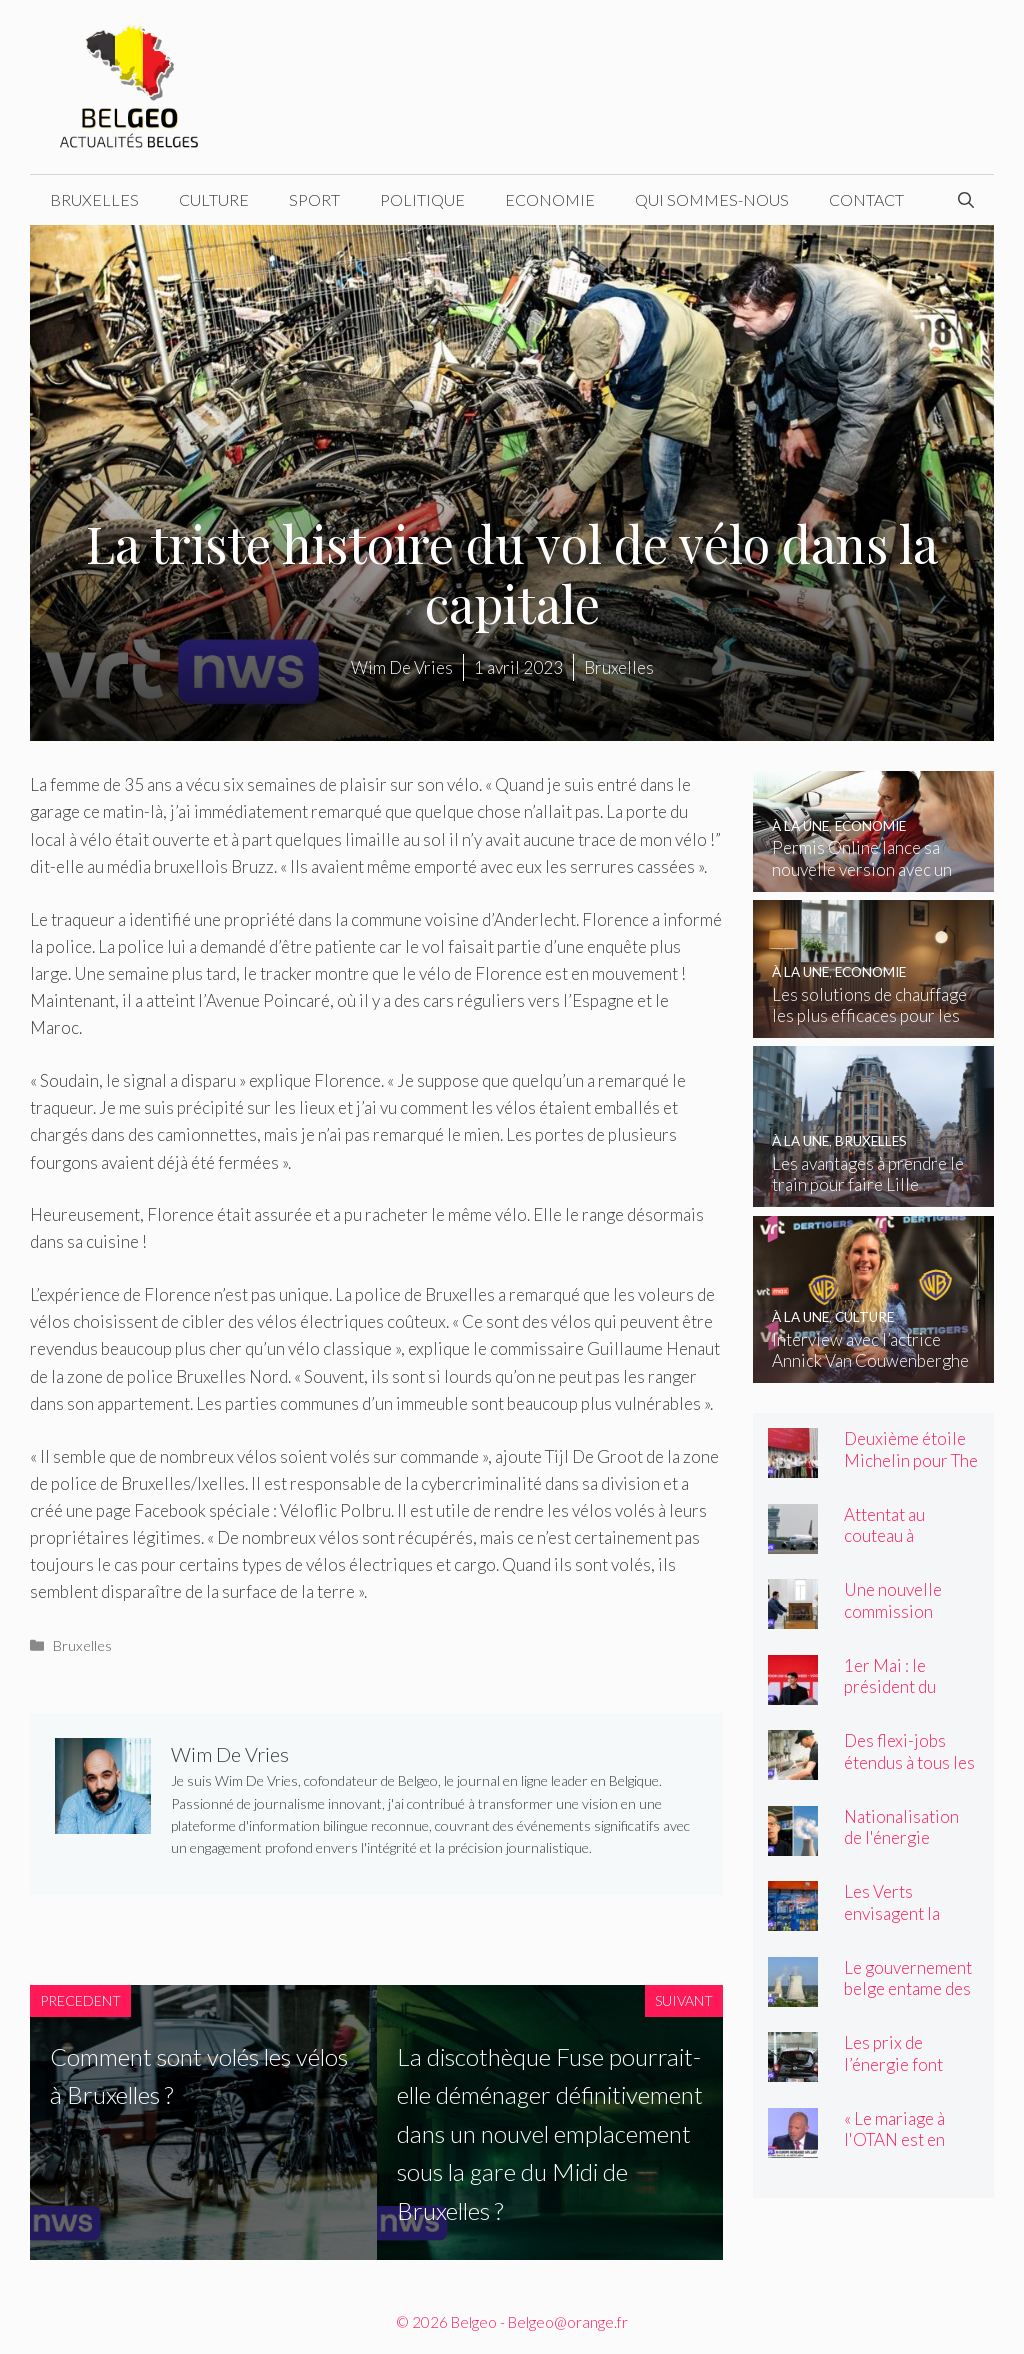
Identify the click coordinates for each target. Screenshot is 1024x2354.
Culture (214, 199)
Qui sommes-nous (712, 199)
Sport (314, 199)
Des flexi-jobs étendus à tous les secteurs (909, 1761)
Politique (422, 199)
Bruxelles (94, 199)
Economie (550, 199)
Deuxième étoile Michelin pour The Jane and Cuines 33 (911, 1470)
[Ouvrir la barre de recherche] (966, 200)
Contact (866, 199)
